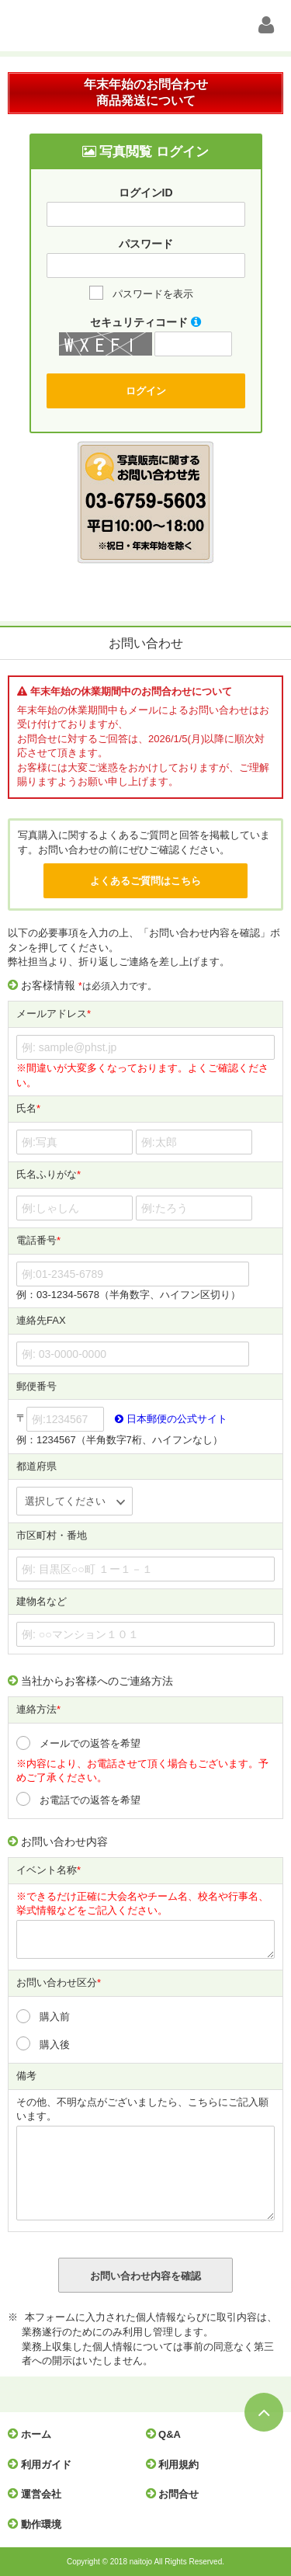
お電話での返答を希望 (90, 1800)
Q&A (168, 2434)
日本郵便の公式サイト (171, 1419)
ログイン (146, 391)
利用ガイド (43, 2464)
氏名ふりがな (48, 1174)
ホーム (33, 2434)
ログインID (146, 192)
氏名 (28, 1109)
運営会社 (38, 2493)
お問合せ (176, 2493)
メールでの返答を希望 (90, 1743)
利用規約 (176, 2464)
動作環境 (38, 2524)
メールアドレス (53, 1014)
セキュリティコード (145, 322)
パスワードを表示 (153, 294)
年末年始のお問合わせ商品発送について (146, 92)
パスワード (146, 244)
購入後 (55, 2044)
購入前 (55, 2016)
